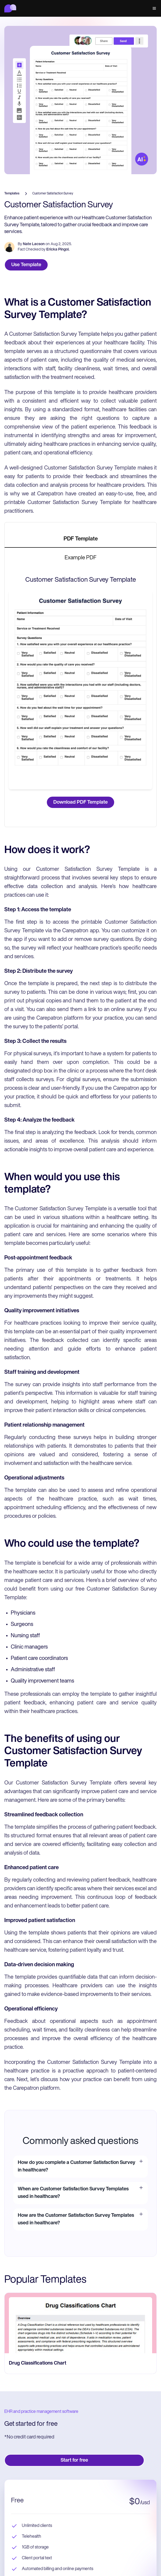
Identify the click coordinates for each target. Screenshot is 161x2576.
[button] (153, 8)
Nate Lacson (34, 244)
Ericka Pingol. (57, 250)
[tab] (80, 539)
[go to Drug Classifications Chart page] (80, 2323)
